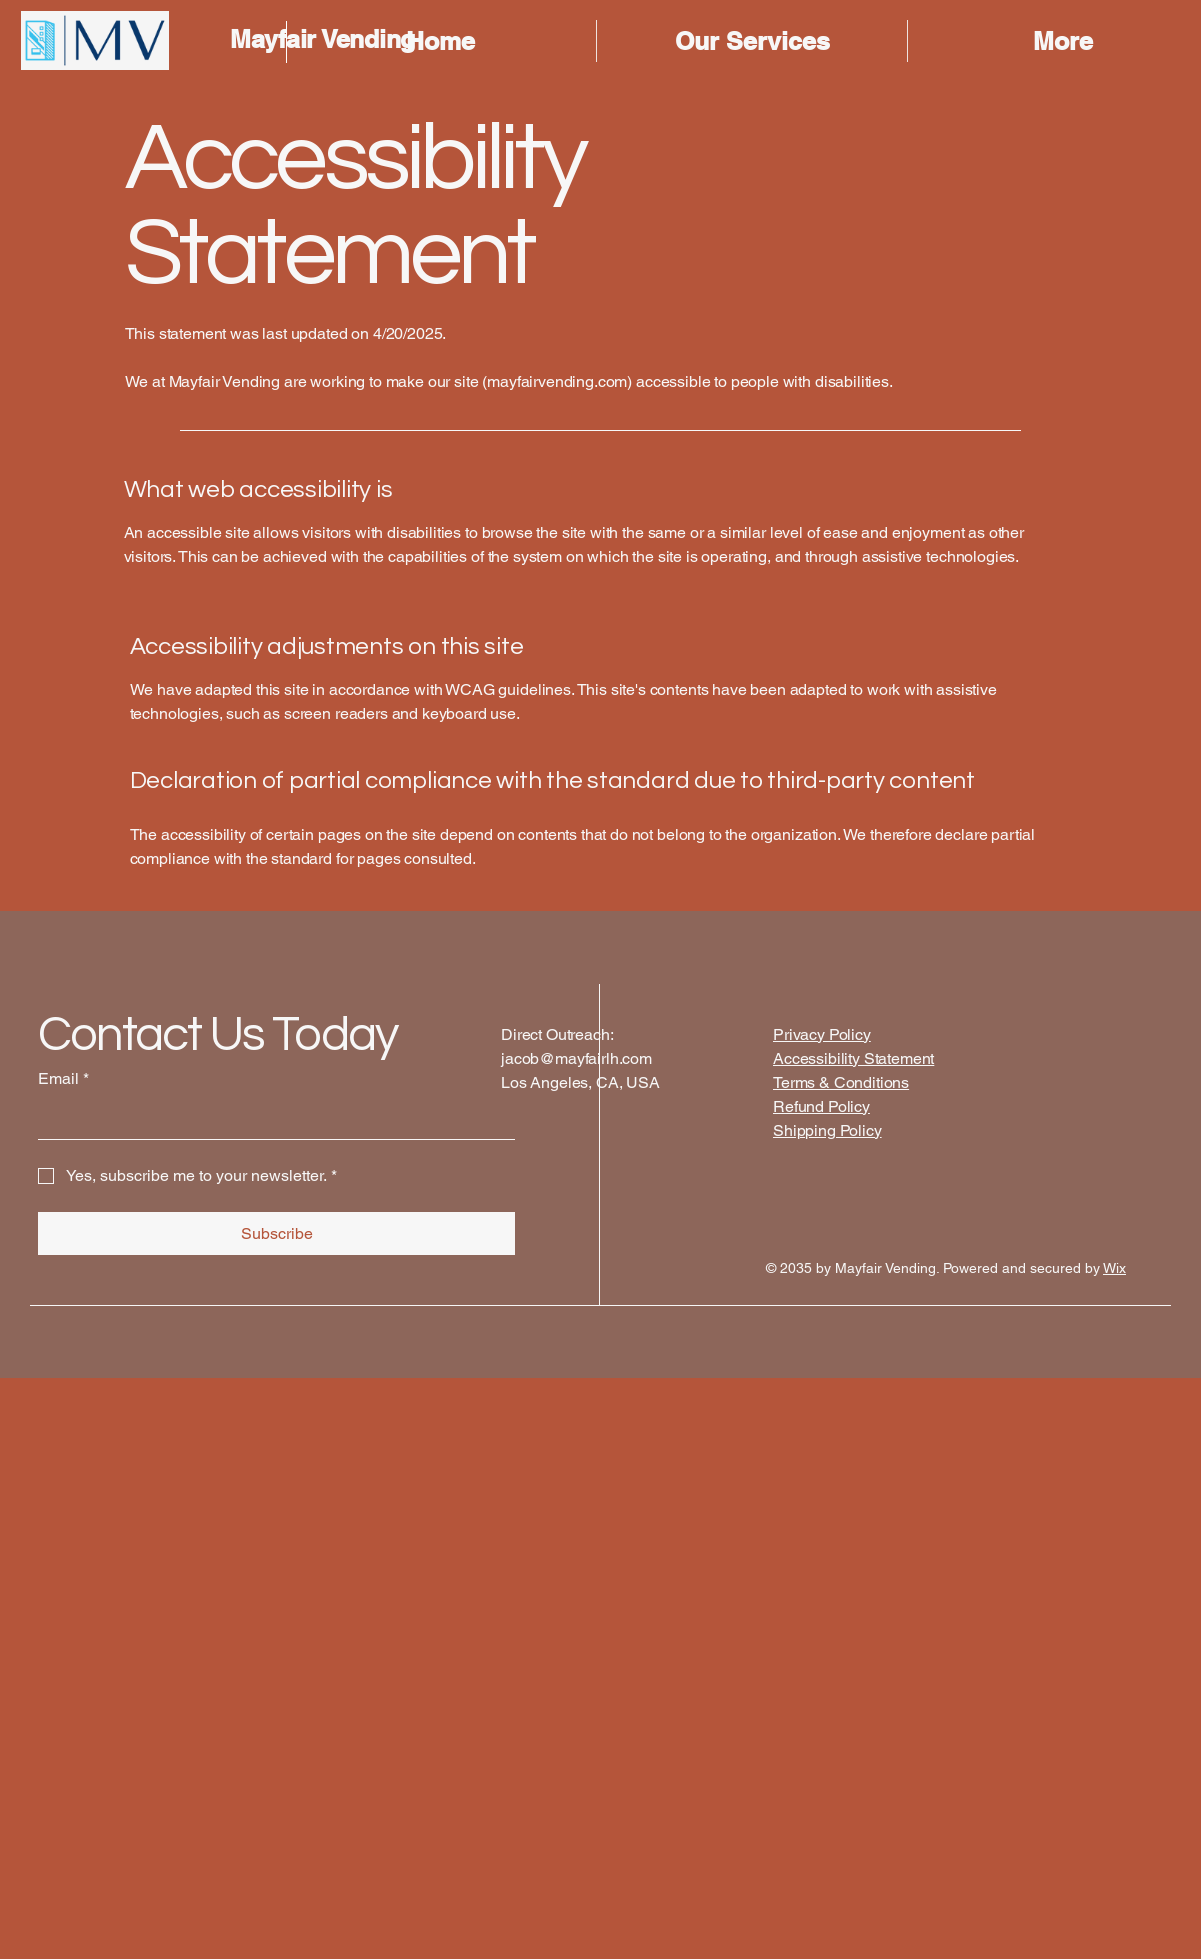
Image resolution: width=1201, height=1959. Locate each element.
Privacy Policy (822, 1034)
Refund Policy (821, 1106)
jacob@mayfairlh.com (576, 1058)
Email (63, 1079)
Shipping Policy (827, 1130)
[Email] (270, 1119)
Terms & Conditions (841, 1082)
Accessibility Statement (853, 1058)
